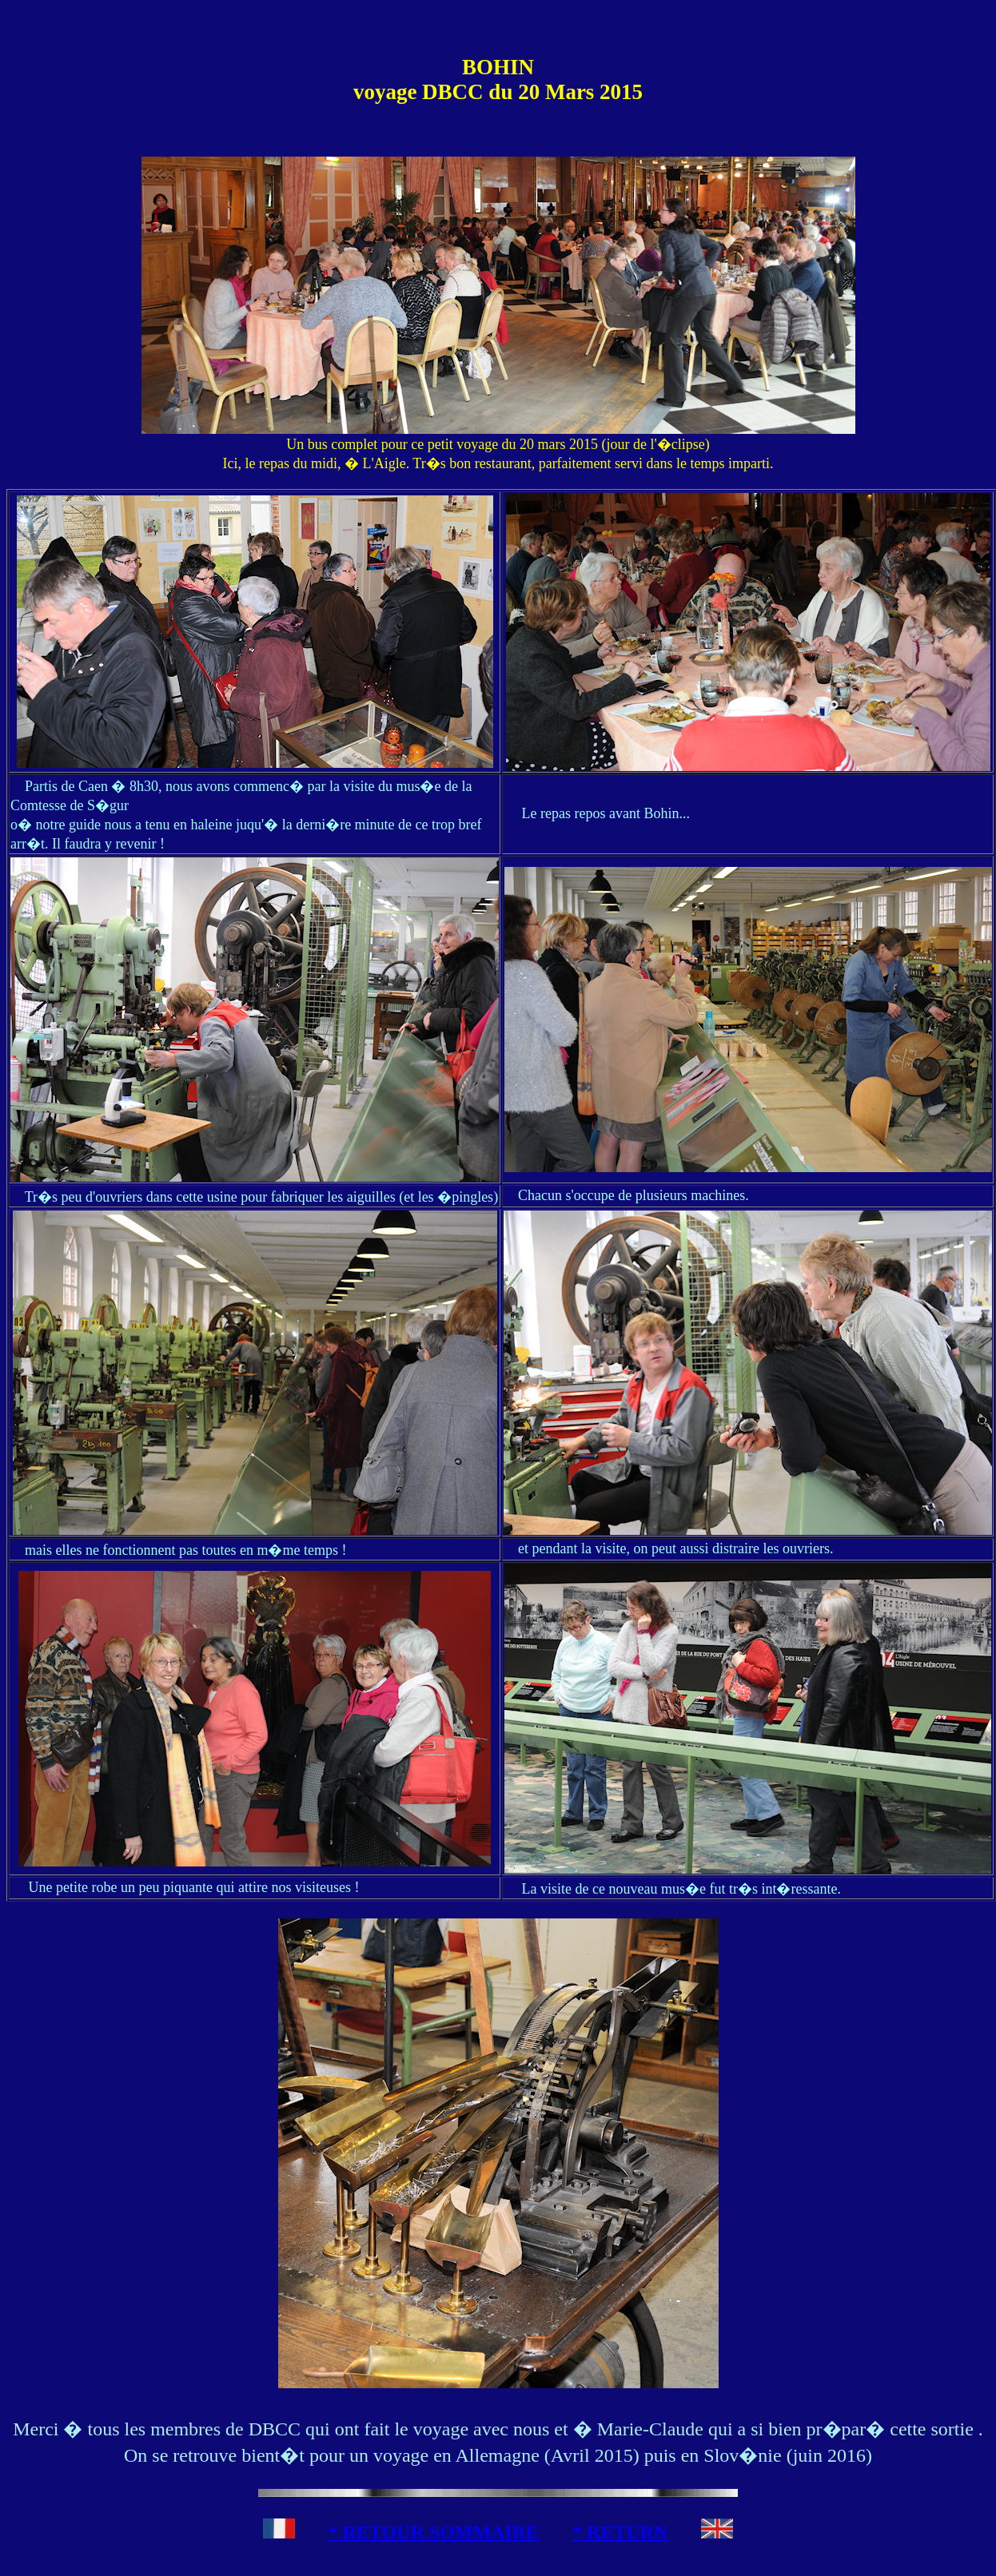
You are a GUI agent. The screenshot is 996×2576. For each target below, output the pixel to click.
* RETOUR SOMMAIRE (434, 2532)
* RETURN (619, 2532)
